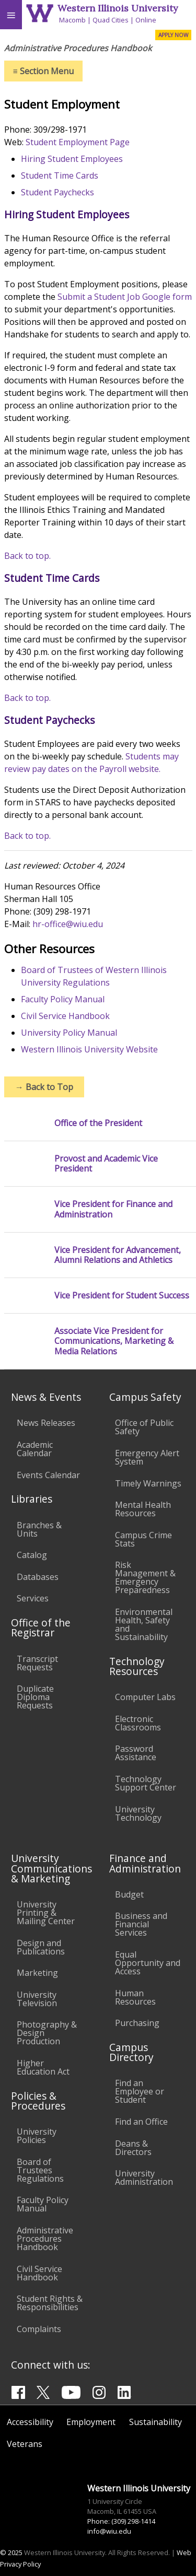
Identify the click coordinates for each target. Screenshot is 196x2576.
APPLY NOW (173, 35)
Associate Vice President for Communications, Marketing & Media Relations (114, 1341)
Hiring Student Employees (72, 159)
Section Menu (43, 71)
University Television (37, 1999)
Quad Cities (111, 20)
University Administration (144, 2177)
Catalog (32, 1555)
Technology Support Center (145, 1783)
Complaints (39, 2329)
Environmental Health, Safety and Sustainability (143, 1624)
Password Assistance (135, 1753)
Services (33, 1598)
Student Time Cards (59, 175)
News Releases (46, 1422)
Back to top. (27, 555)
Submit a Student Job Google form (124, 296)
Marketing (37, 1972)
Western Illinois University (117, 8)
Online (145, 20)
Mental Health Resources (143, 1509)
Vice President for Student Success (121, 1296)
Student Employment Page (78, 142)
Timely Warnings (148, 1483)
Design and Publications (41, 1947)
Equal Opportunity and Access (147, 1963)
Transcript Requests (37, 1663)
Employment (91, 2422)
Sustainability (155, 2422)
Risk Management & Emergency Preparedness (145, 1577)
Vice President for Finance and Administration (113, 1209)
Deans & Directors (133, 2148)
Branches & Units (39, 1529)
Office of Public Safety (144, 1427)
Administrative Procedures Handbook (45, 2238)
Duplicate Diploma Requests (35, 1697)
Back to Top (44, 1087)
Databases (38, 1577)
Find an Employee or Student (139, 2091)
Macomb (72, 20)
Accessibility (30, 2422)
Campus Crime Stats (143, 1539)
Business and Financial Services (141, 1924)
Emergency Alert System (147, 1457)
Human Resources (135, 1997)
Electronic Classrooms (138, 1723)
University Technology (138, 1813)
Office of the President (98, 1123)
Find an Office (141, 2121)
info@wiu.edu (109, 2531)
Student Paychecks (57, 192)
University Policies (36, 2136)
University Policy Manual (69, 1032)
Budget (129, 1894)
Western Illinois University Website (89, 1049)
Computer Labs (145, 1697)
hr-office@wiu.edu (67, 924)
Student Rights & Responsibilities (50, 2303)
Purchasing (137, 2023)
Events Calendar (48, 1475)
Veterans (24, 2444)
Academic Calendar (35, 1449)
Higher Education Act (43, 2067)
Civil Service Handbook (65, 1016)
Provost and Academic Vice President (106, 1164)
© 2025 (11, 2552)
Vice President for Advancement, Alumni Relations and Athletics (117, 1255)
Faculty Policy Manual (63, 999)
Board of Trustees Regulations (40, 2170)
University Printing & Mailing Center (46, 1913)
